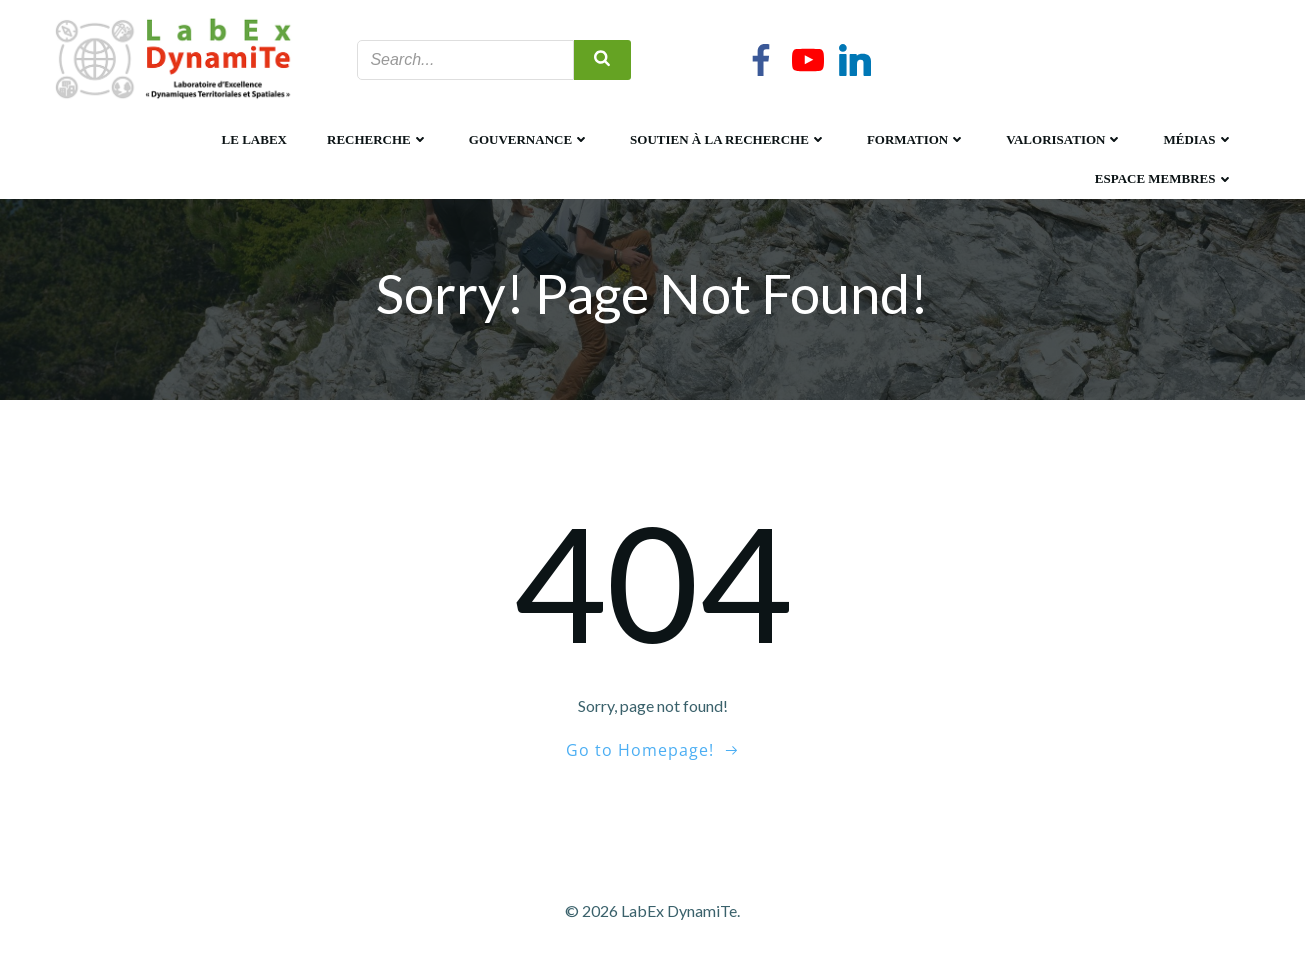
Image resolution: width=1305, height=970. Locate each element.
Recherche (378, 139)
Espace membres (1164, 178)
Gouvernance (529, 139)
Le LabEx (254, 139)
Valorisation (1064, 139)
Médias (1198, 139)
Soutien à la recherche (728, 139)
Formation (916, 139)
